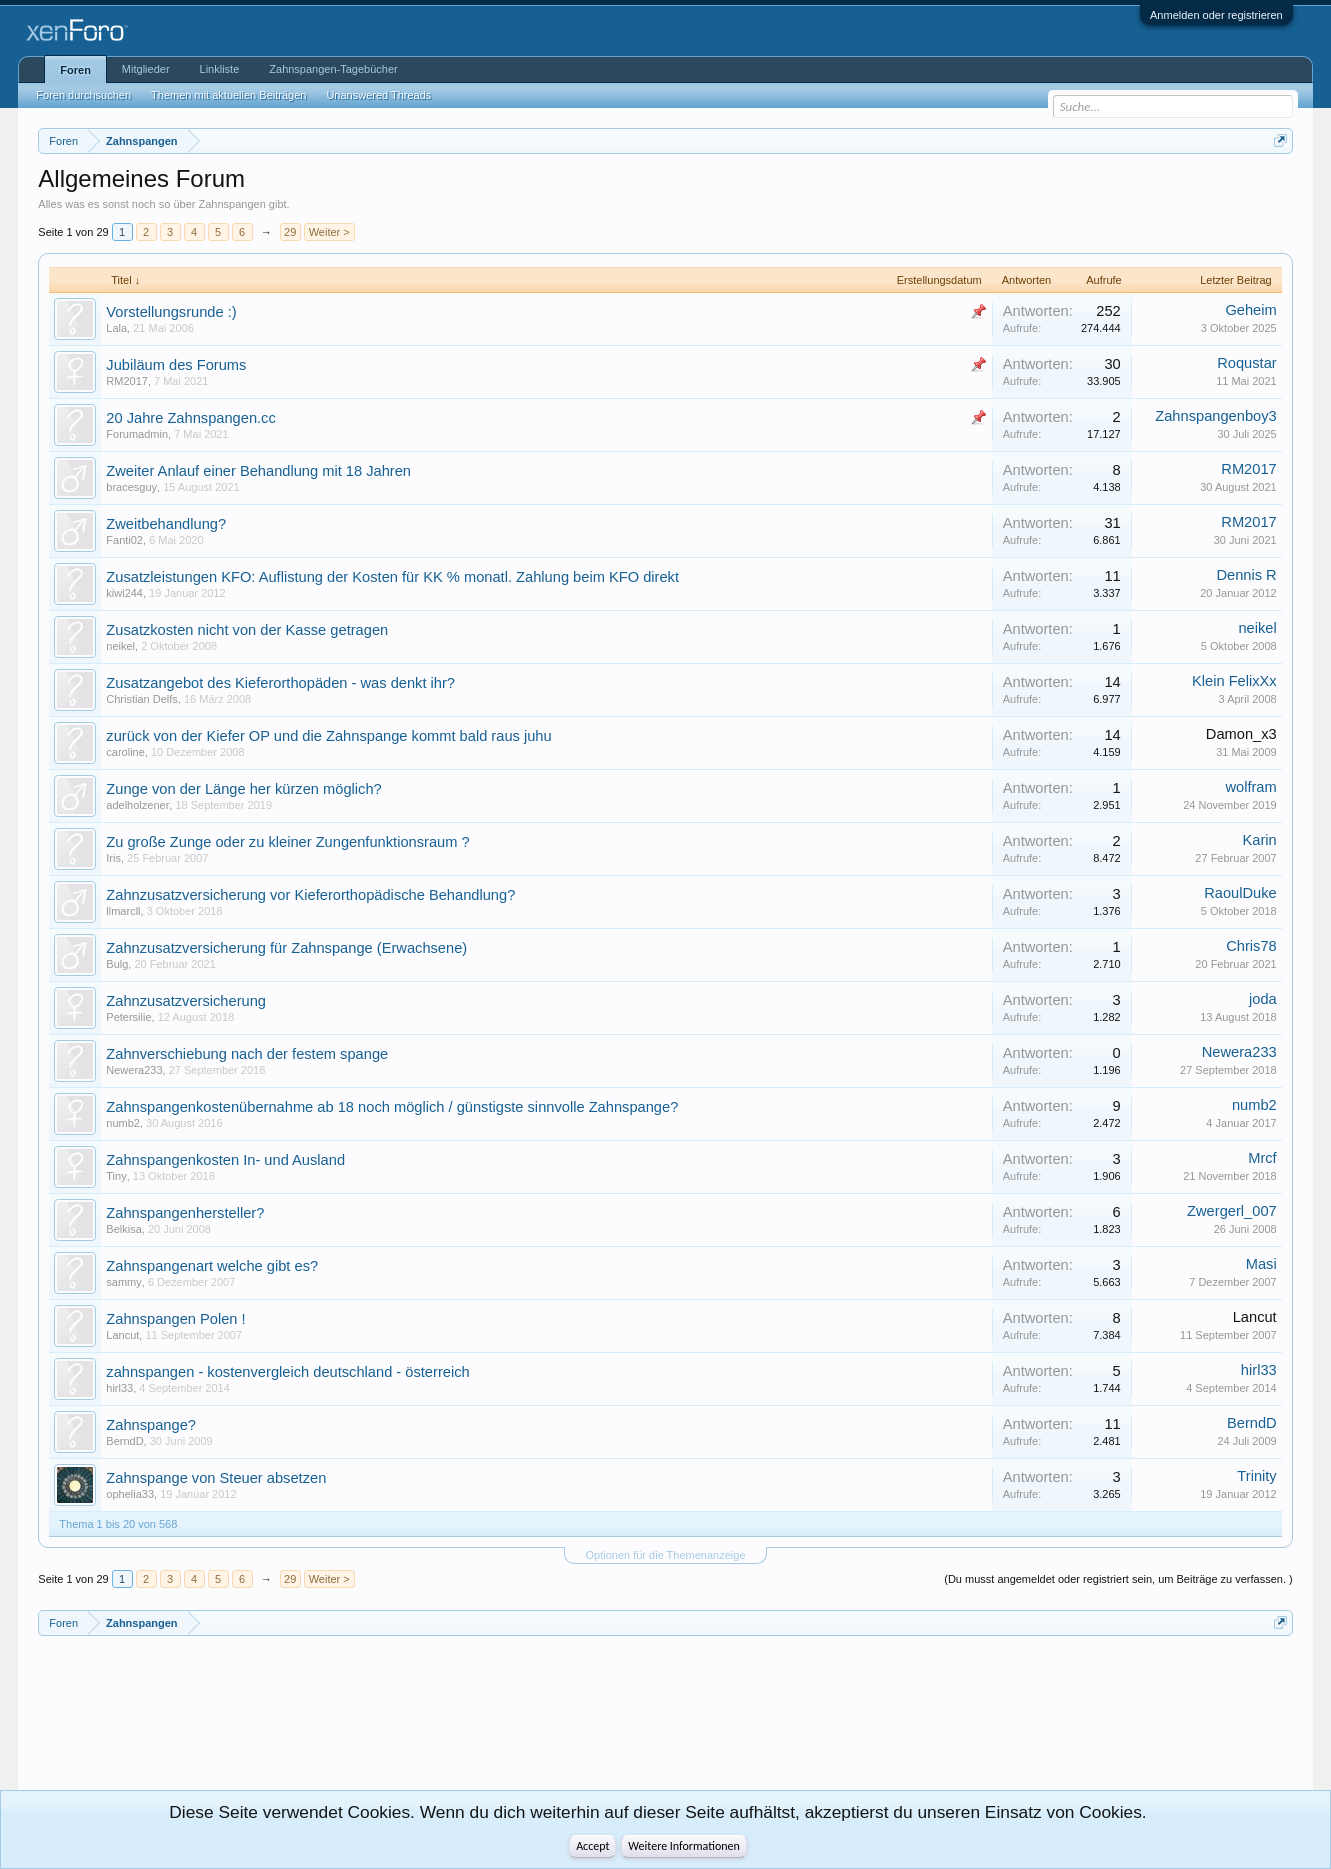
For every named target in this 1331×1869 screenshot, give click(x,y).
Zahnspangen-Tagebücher (333, 69)
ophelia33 (130, 1494)
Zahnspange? (151, 1425)
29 (290, 232)
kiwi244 (124, 593)
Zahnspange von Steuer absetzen (216, 1478)
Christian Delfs (142, 699)
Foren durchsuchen (83, 95)
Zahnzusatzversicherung (186, 1001)
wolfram (1250, 787)
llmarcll (123, 911)
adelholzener (137, 805)
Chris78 (1251, 946)
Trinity (1256, 1476)
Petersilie (128, 1017)
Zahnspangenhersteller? (185, 1213)
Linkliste (220, 69)
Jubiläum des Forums (176, 365)
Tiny (116, 1176)
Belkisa (123, 1229)
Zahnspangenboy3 (1215, 416)
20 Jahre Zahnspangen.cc (190, 418)
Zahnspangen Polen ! (175, 1319)
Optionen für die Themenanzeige (665, 1555)
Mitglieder (146, 69)
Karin (1259, 840)
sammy (123, 1282)
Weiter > (329, 232)
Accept (592, 1846)
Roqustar (1246, 363)
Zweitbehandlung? (166, 524)
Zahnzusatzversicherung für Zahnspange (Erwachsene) (286, 948)
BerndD (124, 1441)
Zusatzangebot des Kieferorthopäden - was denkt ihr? (280, 683)
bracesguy (131, 487)
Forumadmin (137, 434)
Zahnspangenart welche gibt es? (212, 1266)
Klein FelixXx (1234, 681)
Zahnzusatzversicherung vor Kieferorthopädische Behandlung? (310, 895)
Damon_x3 (1241, 734)
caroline (125, 752)
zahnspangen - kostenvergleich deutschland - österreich (287, 1372)
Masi (1261, 1264)
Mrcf (1262, 1158)
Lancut (122, 1335)
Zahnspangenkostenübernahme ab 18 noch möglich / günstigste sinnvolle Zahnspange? (392, 1107)
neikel (120, 646)
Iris (113, 858)
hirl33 (119, 1388)
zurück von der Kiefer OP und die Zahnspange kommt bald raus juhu (328, 736)
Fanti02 (124, 540)
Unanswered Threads (378, 95)
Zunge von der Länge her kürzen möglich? (243, 789)
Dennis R (1246, 575)
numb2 (123, 1123)
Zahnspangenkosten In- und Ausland (225, 1160)
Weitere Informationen (684, 1846)
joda (1263, 999)
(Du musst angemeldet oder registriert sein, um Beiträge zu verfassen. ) (1118, 1579)
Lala (116, 328)
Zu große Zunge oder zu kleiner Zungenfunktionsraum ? (287, 842)
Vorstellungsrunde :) (171, 312)
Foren (75, 70)
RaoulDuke (1240, 893)
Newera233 (134, 1070)
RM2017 (127, 381)
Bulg (117, 964)
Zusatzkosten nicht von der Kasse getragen (247, 630)
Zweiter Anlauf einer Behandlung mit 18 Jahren (258, 471)
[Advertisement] (128, 1721)
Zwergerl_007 (1232, 1211)
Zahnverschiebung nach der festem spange (247, 1054)
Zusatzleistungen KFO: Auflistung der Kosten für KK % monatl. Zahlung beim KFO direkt (392, 577)
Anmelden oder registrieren (1216, 15)
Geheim (1250, 310)
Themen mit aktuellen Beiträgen (228, 95)
